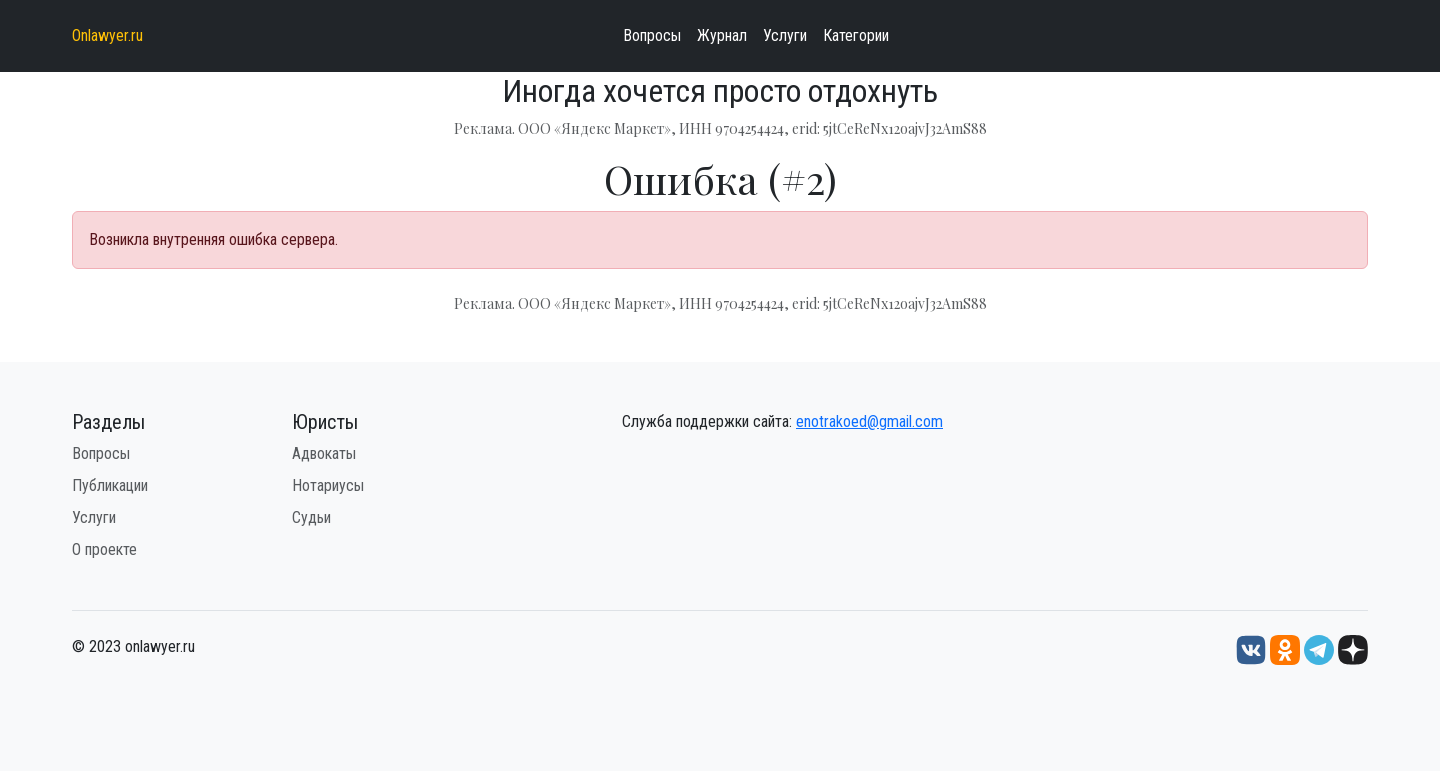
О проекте (104, 549)
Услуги (785, 35)
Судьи (311, 517)
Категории (856, 35)
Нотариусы (328, 485)
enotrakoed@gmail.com (869, 421)
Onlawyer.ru (107, 35)
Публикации (110, 485)
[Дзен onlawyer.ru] (1353, 649)
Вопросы (652, 35)
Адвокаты (324, 453)
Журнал (722, 35)
